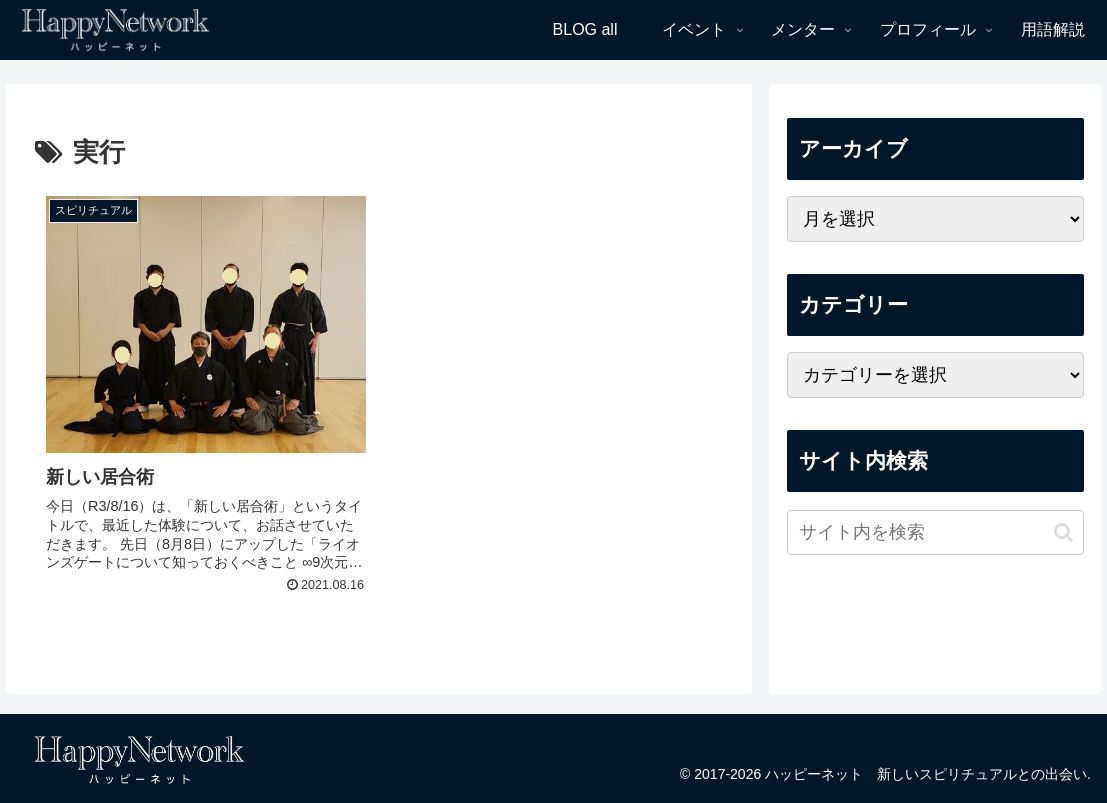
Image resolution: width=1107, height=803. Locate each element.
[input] (935, 532)
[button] (1063, 532)
